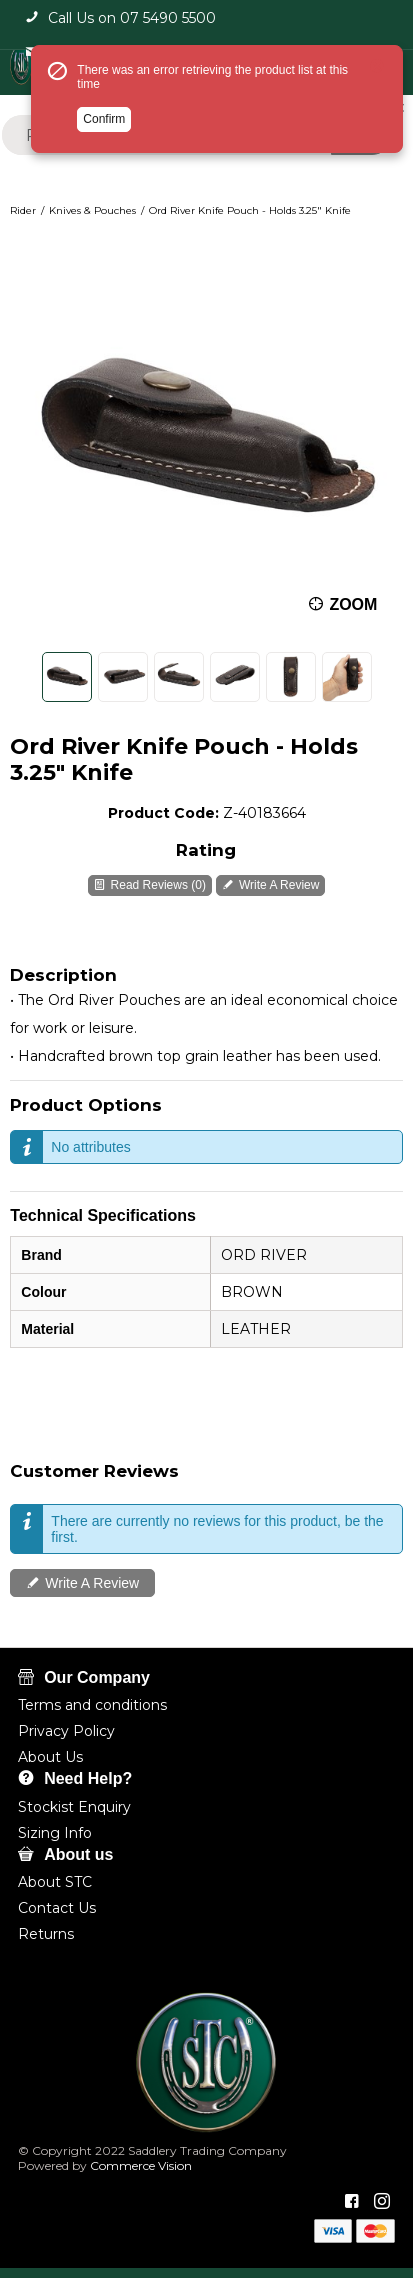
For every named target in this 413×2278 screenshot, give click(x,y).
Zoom (354, 603)
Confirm (104, 119)
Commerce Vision (139, 2165)
